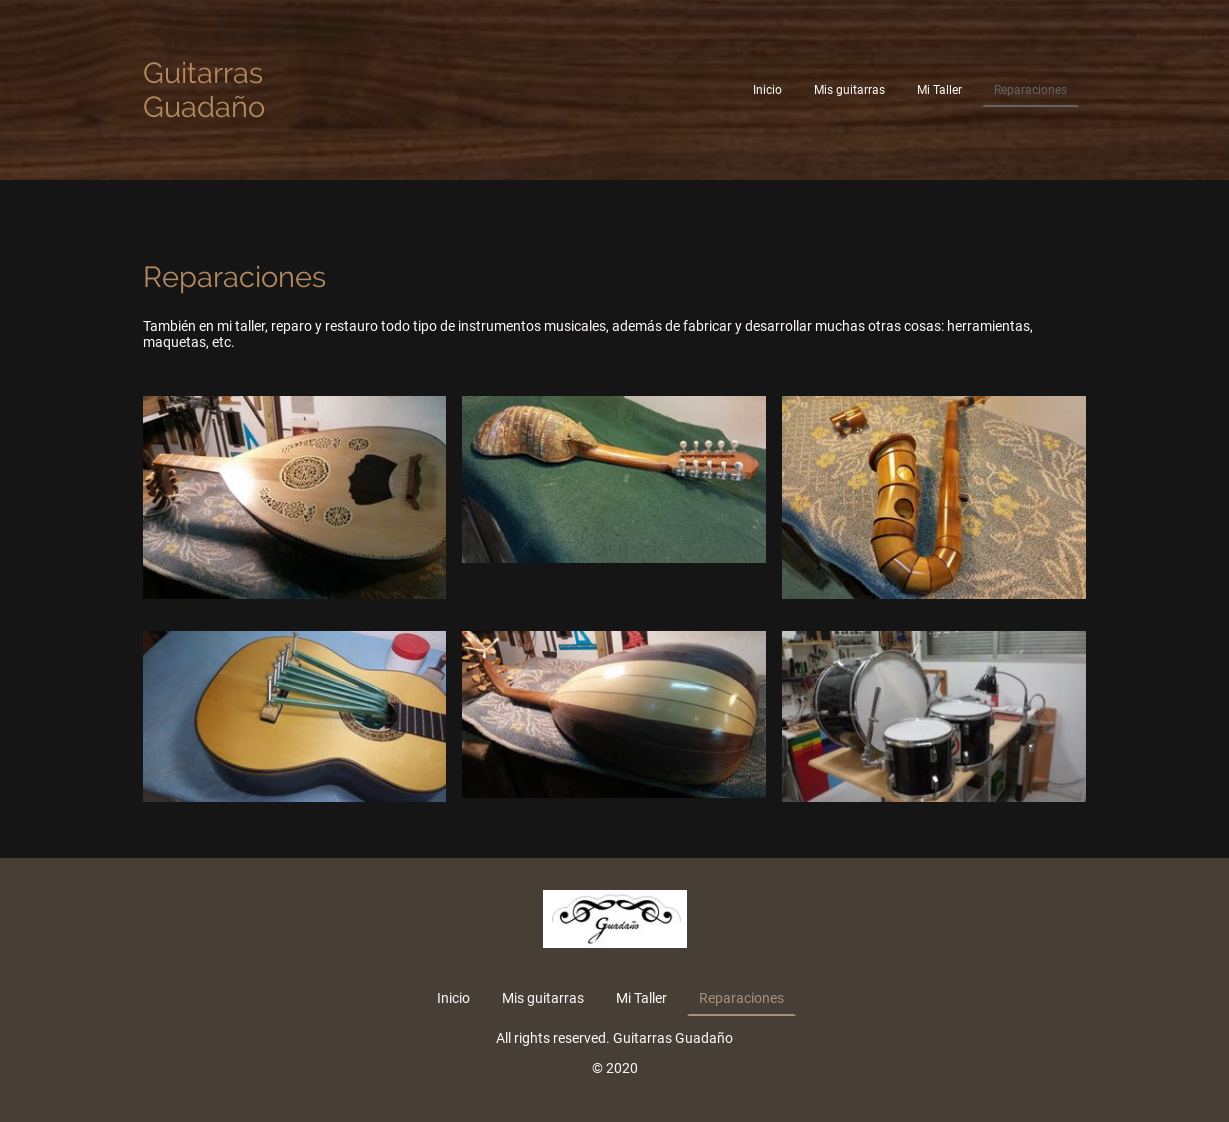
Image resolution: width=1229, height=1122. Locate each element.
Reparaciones (1030, 90)
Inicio (767, 90)
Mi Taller (939, 90)
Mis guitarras (849, 90)
